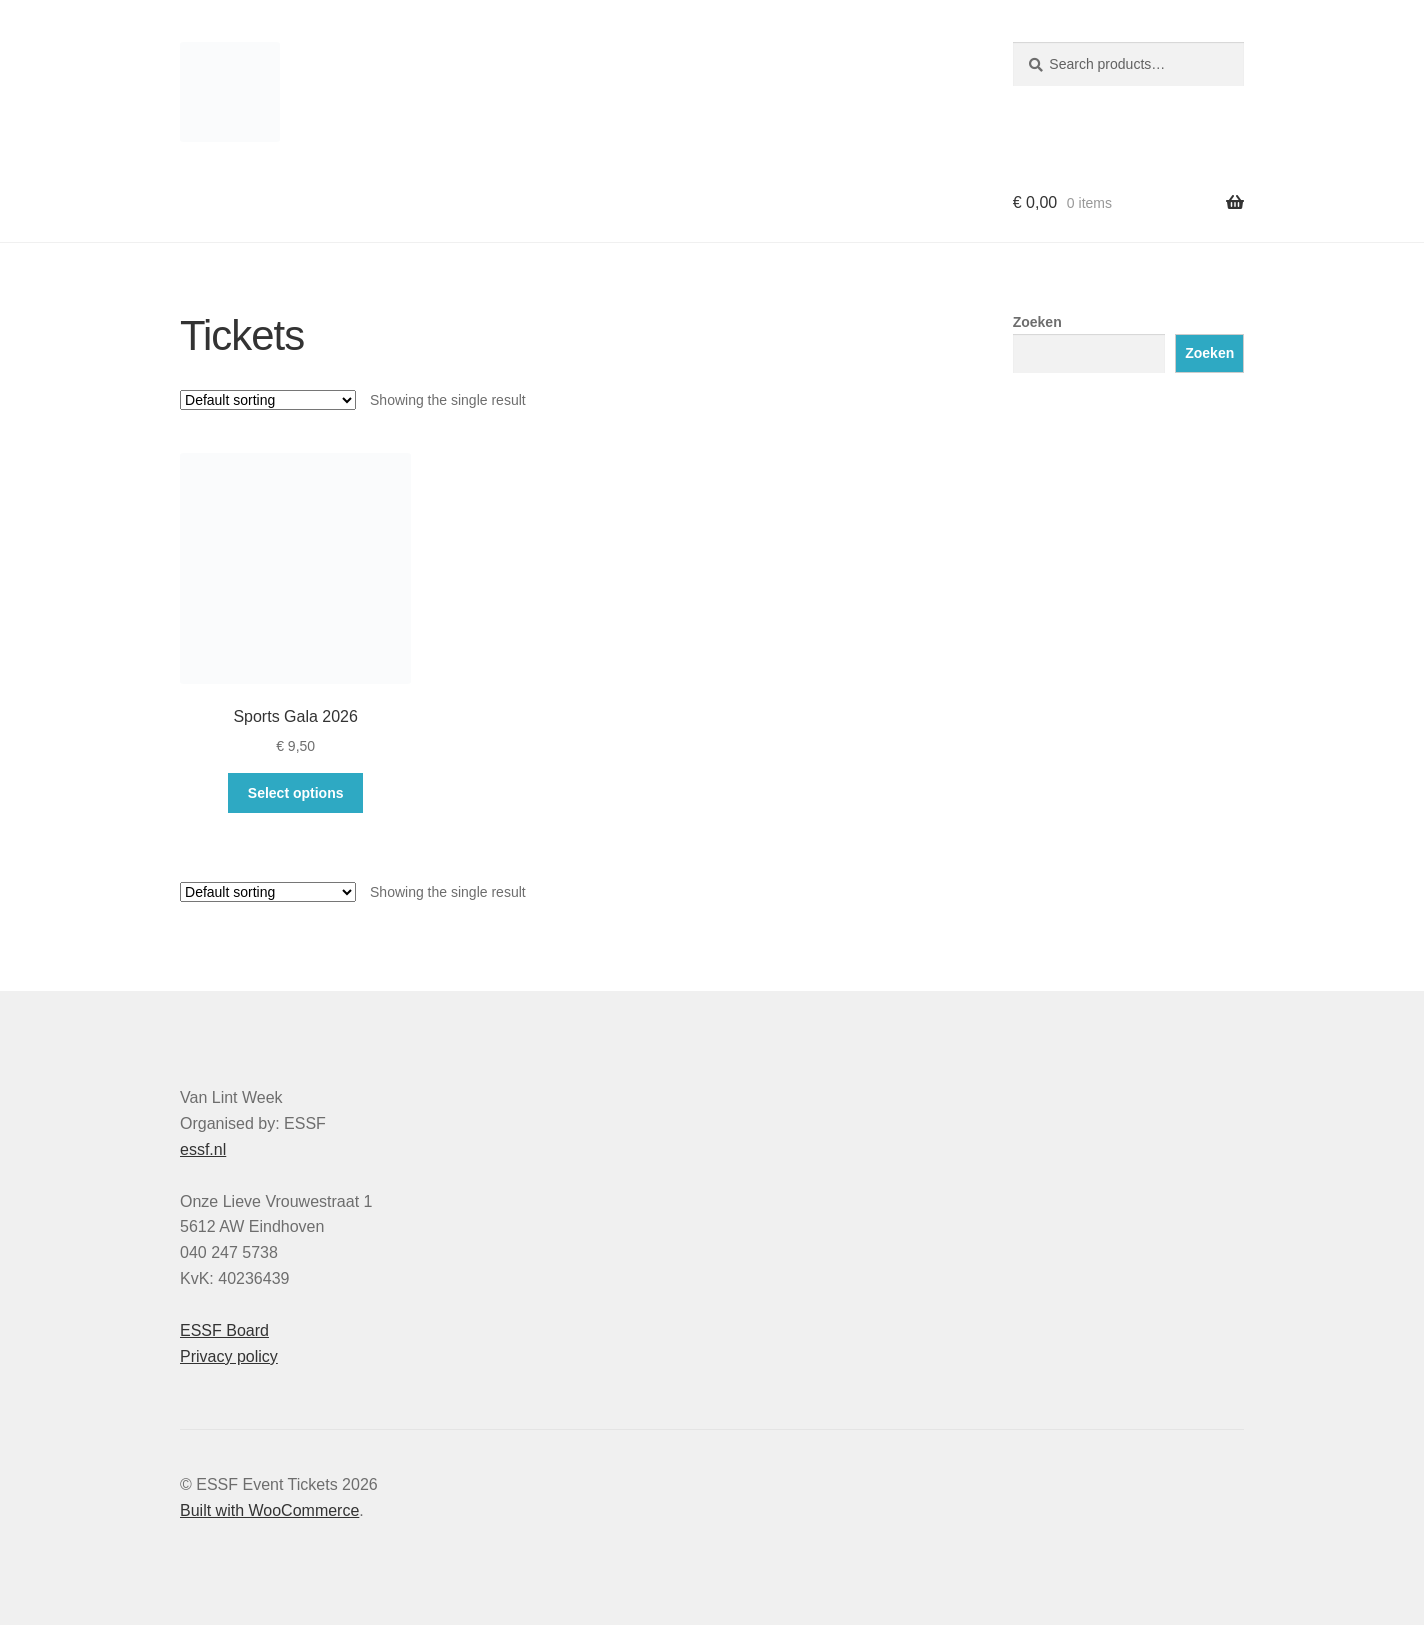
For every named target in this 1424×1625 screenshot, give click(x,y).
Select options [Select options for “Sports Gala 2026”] (296, 793)
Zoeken (1037, 322)
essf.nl (203, 1149)
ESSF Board (224, 1330)
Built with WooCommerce (269, 1510)
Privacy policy (229, 1356)
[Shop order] (268, 400)
